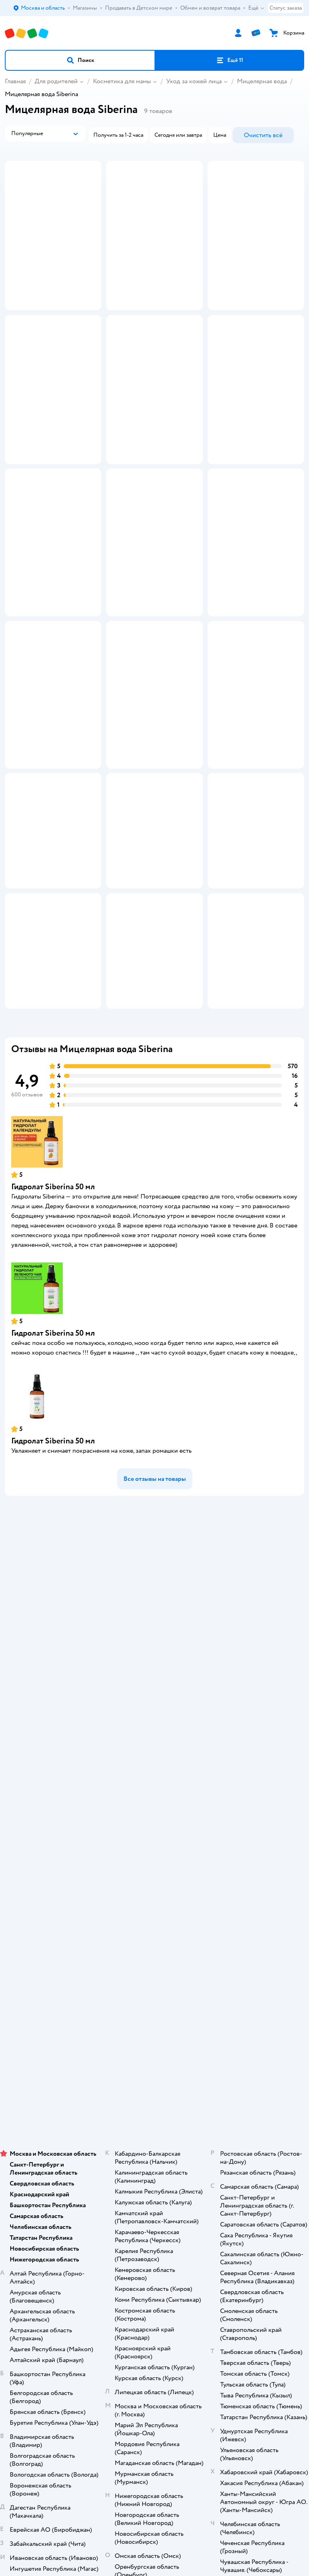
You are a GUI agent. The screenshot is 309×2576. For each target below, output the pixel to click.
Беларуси (200, 2309)
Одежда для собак (154, 2180)
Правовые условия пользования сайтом (154, 2285)
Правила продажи (154, 1842)
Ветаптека (154, 2191)
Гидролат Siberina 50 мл (53, 1411)
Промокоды (155, 1853)
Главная (15, 81)
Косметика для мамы (122, 81)
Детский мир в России (125, 2309)
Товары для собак (154, 2158)
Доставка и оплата (154, 1808)
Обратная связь (154, 1899)
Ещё (256, 8)
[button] (80, 60)
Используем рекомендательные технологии (154, 2293)
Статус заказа (286, 7)
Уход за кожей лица (194, 81)
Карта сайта (154, 1910)
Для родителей (56, 81)
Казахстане (169, 2309)
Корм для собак (155, 2169)
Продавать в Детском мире (154, 1820)
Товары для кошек (155, 2135)
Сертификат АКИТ (155, 1887)
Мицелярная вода (262, 81)
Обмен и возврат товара (155, 1831)
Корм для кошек (154, 2146)
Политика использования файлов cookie (155, 1876)
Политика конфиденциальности (154, 1865)
